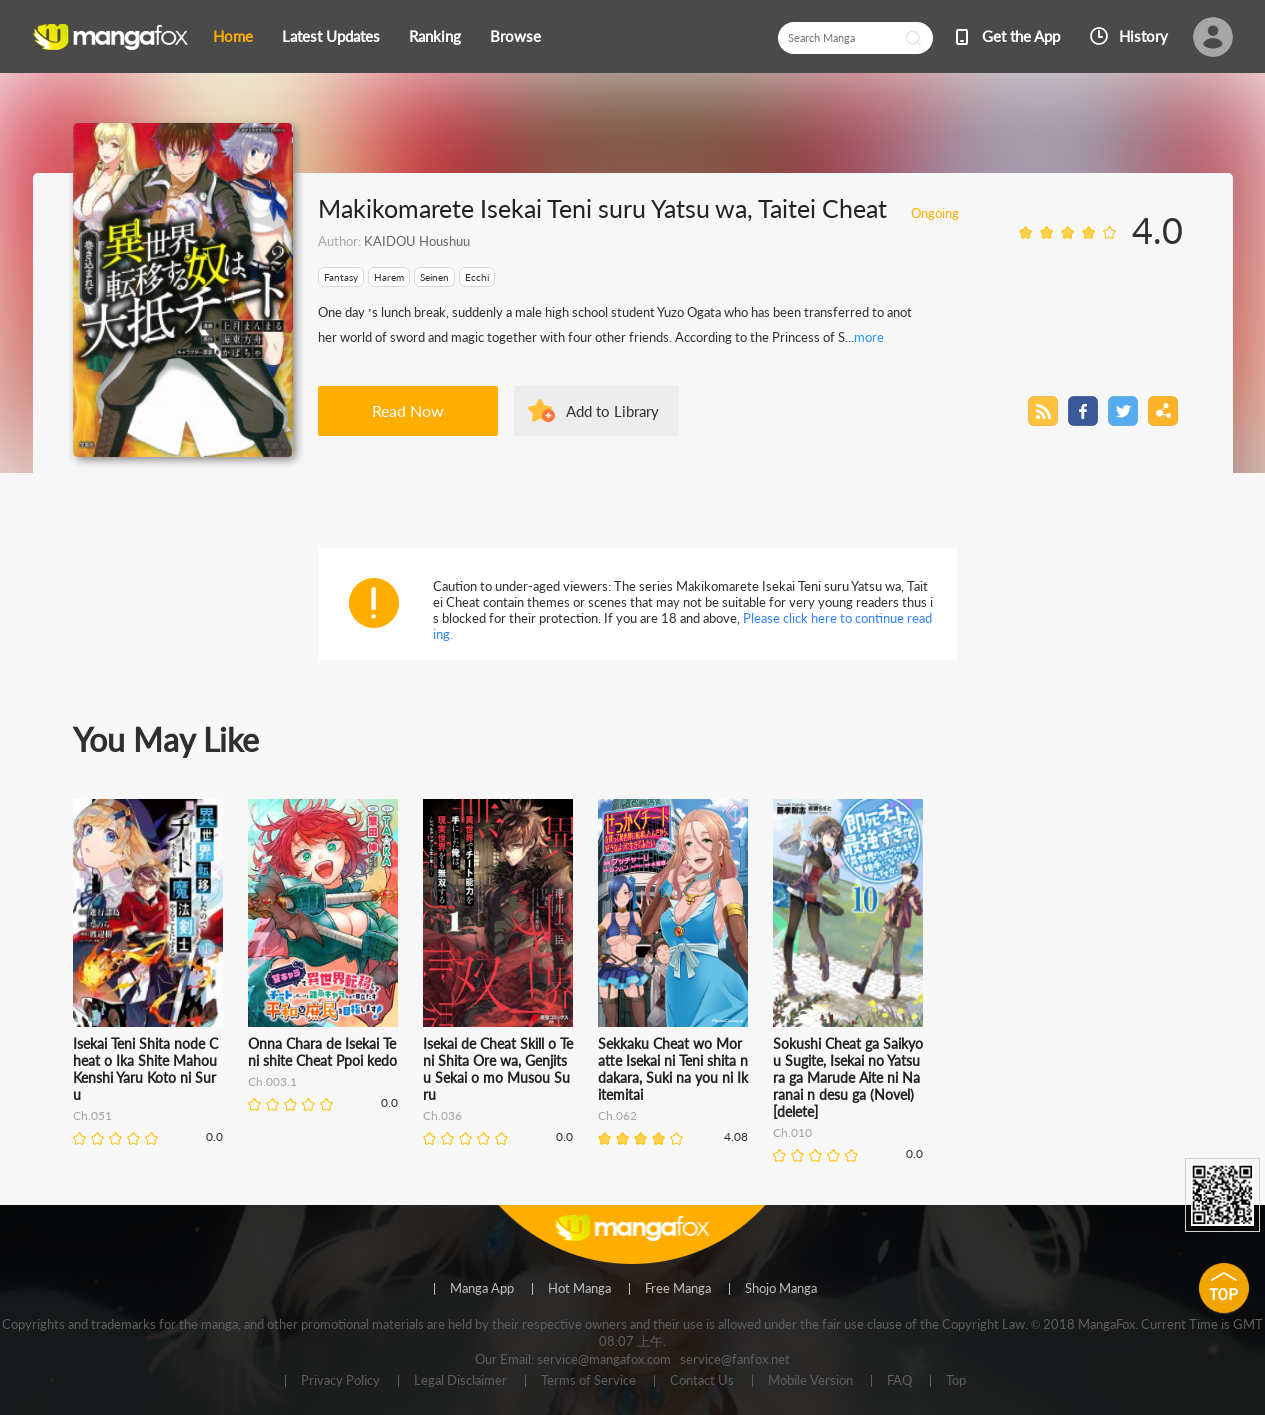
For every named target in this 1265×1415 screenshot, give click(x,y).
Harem (389, 277)
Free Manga (678, 1289)
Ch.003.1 (272, 1081)
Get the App (1021, 36)
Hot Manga (579, 1289)
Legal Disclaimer (460, 1381)
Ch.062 (617, 1115)
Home (233, 36)
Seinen (434, 277)
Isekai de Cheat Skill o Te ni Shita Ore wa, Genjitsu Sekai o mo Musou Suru (498, 1069)
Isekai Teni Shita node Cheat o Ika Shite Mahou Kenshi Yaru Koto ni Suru (145, 1069)
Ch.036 (442, 1115)
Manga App (482, 1289)
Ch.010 (792, 1132)
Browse (515, 36)
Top (956, 1381)
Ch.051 (92, 1115)
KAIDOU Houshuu (417, 241)
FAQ (899, 1381)
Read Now (408, 410)
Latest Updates (331, 36)
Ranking (435, 36)
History (1143, 36)
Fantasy (341, 277)
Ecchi (477, 277)
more (869, 337)
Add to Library (612, 411)
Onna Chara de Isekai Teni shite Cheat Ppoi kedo (322, 1052)
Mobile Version (810, 1381)
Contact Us (702, 1381)
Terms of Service (588, 1381)
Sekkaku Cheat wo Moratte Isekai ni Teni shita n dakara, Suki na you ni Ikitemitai (673, 1069)
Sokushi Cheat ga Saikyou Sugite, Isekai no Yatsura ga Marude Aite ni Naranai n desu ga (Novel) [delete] (848, 1077)
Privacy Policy (340, 1381)
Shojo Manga (781, 1289)
